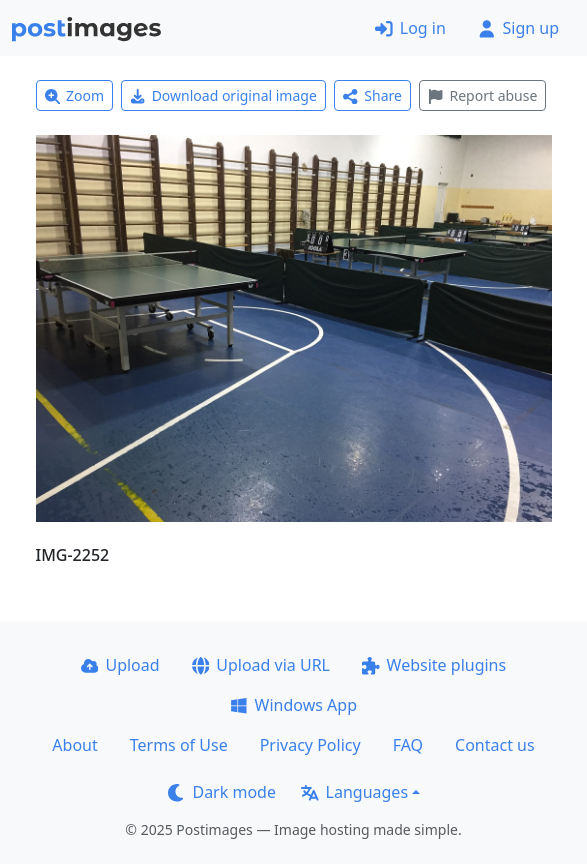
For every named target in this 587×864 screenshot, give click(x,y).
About (74, 745)
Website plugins (434, 665)
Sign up (518, 28)
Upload (120, 665)
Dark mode (222, 792)
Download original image (223, 95)
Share (372, 95)
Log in (410, 28)
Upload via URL (261, 665)
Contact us (495, 745)
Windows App (293, 705)
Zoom (75, 95)
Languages (354, 792)
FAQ (408, 745)
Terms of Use (179, 745)
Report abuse (482, 95)
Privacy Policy (310, 745)
